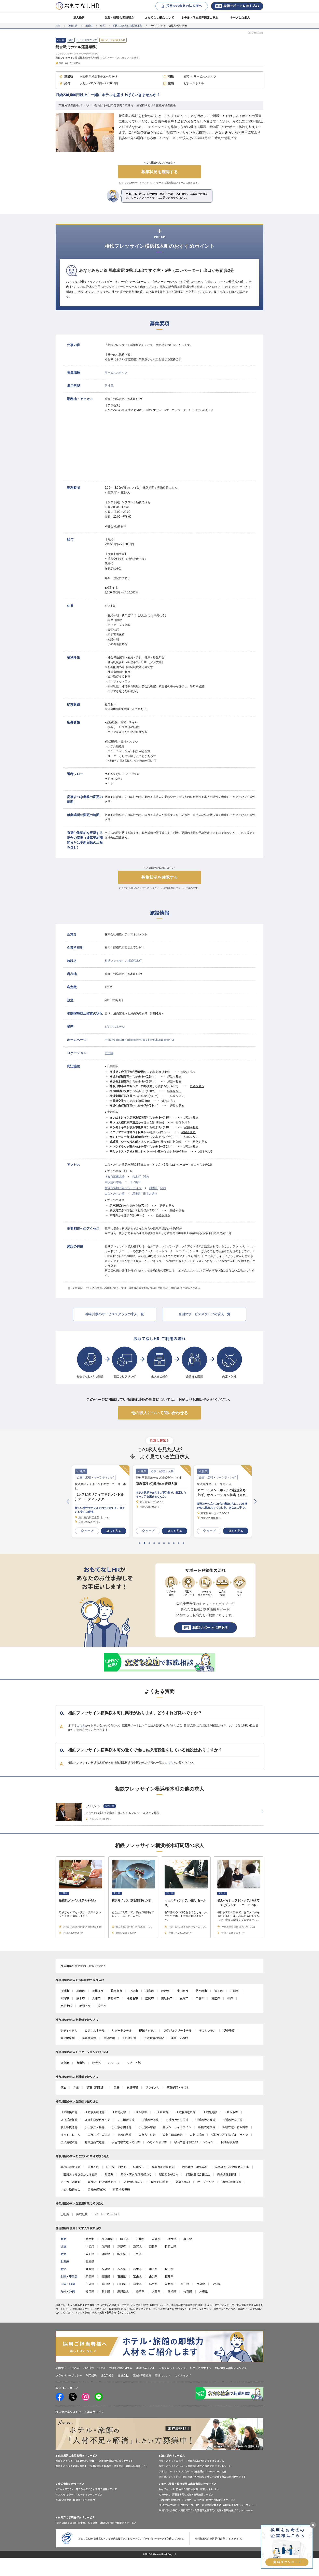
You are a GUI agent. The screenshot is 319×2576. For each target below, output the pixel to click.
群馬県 (187, 2239)
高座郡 (215, 1998)
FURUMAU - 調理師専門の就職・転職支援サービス (186, 2494)
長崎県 (140, 2291)
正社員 (109, 385)
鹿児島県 (123, 2291)
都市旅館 (229, 2030)
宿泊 (70, 40)
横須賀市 (116, 1990)
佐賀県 (187, 2291)
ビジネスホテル (115, 1026)
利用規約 (91, 2375)
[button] (139, 1543)
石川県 (121, 2276)
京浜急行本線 (113, 1182)
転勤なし (138, 2167)
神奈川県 (72, 25)
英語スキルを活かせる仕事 (232, 2167)
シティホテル (68, 2030)
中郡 (230, 1998)
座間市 (149, 1998)
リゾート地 (134, 2062)
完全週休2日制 (226, 2174)
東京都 (90, 2239)
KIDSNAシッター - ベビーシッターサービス (79, 2494)
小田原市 (182, 1990)
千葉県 (140, 2239)
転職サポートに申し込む (237, 6)
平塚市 (133, 1990)
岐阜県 (121, 2254)
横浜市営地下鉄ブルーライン (123, 1188)
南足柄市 (166, 1998)
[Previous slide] (67, 1501)
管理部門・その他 (178, 2087)
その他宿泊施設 (154, 2038)
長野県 (105, 2276)
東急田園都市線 (173, 2134)
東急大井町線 (147, 2134)
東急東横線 (197, 2134)
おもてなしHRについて (159, 17)
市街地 (109, 1053)
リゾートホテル (122, 2030)
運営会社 (123, 2375)
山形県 (153, 2269)
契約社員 (82, 2214)
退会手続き (107, 2375)
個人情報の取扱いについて (231, 2367)
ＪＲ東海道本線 (185, 2112)
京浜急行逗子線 (232, 2119)
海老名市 (132, 1998)
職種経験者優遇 (166, 105)
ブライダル (152, 2087)
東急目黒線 (124, 2134)
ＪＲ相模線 (140, 2112)
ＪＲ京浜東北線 (115, 1176)
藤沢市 (165, 1990)
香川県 (185, 2284)
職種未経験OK (159, 2182)
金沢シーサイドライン (177, 2127)
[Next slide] (255, 1501)
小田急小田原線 (121, 2127)
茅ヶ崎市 (201, 1990)
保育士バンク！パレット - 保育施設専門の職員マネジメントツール (195, 2466)
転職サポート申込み (67, 2367)
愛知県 (90, 2254)
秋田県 (169, 2269)
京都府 (121, 2246)
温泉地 (64, 2062)
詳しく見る (113, 1530)
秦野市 (64, 1998)
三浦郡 (200, 1998)
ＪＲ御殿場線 (125, 2119)
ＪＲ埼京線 (161, 2112)
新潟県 (90, 2276)
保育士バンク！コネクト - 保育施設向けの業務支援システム (191, 2461)
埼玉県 (124, 2239)
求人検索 (79, 17)
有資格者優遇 (121, 2189)
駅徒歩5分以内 (112, 105)
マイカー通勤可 (70, 2182)
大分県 (156, 2291)
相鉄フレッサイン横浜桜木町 (127, 25)
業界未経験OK (97, 2189)
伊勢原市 (113, 1998)
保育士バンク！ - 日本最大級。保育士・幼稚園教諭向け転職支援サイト (94, 2461)
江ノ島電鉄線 (69, 2142)
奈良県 (153, 2246)
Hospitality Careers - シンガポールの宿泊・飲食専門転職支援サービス (197, 2500)
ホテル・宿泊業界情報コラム (199, 17)
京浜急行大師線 (205, 2119)
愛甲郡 (102, 2005)
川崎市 (80, 1990)
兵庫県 (105, 2246)
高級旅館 (109, 2038)
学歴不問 (93, 2167)
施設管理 (132, 2087)
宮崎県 (172, 2291)
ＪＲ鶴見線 (210, 2112)
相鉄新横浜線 (229, 2142)
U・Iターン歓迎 (91, 105)
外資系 (109, 2174)
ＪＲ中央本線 (69, 2112)
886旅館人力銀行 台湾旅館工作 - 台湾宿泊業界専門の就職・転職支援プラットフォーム (206, 2510)
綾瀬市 (184, 1998)
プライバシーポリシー (69, 2375)
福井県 (169, 2276)
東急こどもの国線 (98, 2134)
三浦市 (234, 1990)
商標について (163, 2375)
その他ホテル (207, 2030)
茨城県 (156, 2239)
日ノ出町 (135, 1182)
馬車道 (136, 1193)
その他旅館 (129, 2038)
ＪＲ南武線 (119, 2112)
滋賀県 (137, 2246)
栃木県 (172, 2239)
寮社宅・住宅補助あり (139, 105)
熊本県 (105, 2291)
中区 (102, 25)
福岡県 (90, 2291)
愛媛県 (169, 2284)
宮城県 (90, 2269)
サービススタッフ (87, 40)
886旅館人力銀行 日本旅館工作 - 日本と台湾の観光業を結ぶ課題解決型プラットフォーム (207, 2505)
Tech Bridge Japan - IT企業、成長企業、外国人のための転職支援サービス (96, 2522)
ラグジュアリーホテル (177, 2030)
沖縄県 (203, 2291)
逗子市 (218, 1990)
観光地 (96, 2062)
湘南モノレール (70, 2134)
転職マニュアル (145, 2367)
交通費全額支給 (133, 2182)
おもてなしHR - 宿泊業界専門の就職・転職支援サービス (189, 2489)
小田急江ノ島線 (95, 2127)
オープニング (205, 2182)
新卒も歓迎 (183, 2182)
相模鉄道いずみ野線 (235, 2127)
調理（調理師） (96, 2087)
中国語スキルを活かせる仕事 (78, 2174)
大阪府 (90, 2246)
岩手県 (137, 2269)
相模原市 (97, 1990)
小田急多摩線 (147, 2127)
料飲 (76, 2087)
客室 (116, 2087)
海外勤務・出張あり (195, 2167)
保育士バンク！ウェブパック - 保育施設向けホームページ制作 (192, 2471)
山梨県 (153, 2276)
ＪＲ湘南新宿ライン (97, 2119)
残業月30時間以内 (163, 2167)
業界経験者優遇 (69, 105)
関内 (146, 1176)
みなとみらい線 (115, 1193)
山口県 (121, 2284)
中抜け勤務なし (70, 2189)
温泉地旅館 (89, 2038)
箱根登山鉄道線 (95, 2142)
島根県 (137, 2284)
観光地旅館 (67, 2038)
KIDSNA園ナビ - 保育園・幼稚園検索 (75, 2500)
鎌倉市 (149, 1990)
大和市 (96, 1998)
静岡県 (105, 2254)
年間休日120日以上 (197, 2174)
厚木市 (80, 1998)
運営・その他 (179, 2038)
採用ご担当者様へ (200, 2367)
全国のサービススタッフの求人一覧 (204, 1314)
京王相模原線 (69, 2127)
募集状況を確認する (159, 171)
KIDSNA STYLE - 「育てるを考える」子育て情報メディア (86, 2489)
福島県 (105, 2269)
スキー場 (113, 2062)
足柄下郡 (85, 2005)
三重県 (137, 2254)
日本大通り (150, 1193)
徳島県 (200, 2284)
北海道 (90, 2261)
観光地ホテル (147, 2030)
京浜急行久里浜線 (177, 2119)
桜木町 (136, 1176)
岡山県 (105, 2284)
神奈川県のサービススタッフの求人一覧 (114, 1314)
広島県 (90, 2284)
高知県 (216, 2284)
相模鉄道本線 (206, 2127)
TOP (58, 25)
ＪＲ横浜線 (231, 2112)
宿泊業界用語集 (142, 2375)
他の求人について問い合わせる (159, 1412)
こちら (81, 1725)
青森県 (121, 2269)
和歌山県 (170, 2246)
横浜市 (88, 25)
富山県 (137, 2276)
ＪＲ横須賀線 (69, 2119)
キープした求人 (240, 17)
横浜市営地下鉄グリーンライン (194, 2142)
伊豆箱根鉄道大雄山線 (126, 2142)
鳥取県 (153, 2284)
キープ (87, 1531)
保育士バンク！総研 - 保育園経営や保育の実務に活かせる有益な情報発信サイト (202, 2476)
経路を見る (188, 1071)
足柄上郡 (66, 2005)
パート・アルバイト (108, 2214)
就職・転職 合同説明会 (119, 17)
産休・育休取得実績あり (136, 2174)
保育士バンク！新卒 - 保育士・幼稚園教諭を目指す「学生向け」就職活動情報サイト (102, 2466)
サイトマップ (183, 2375)
